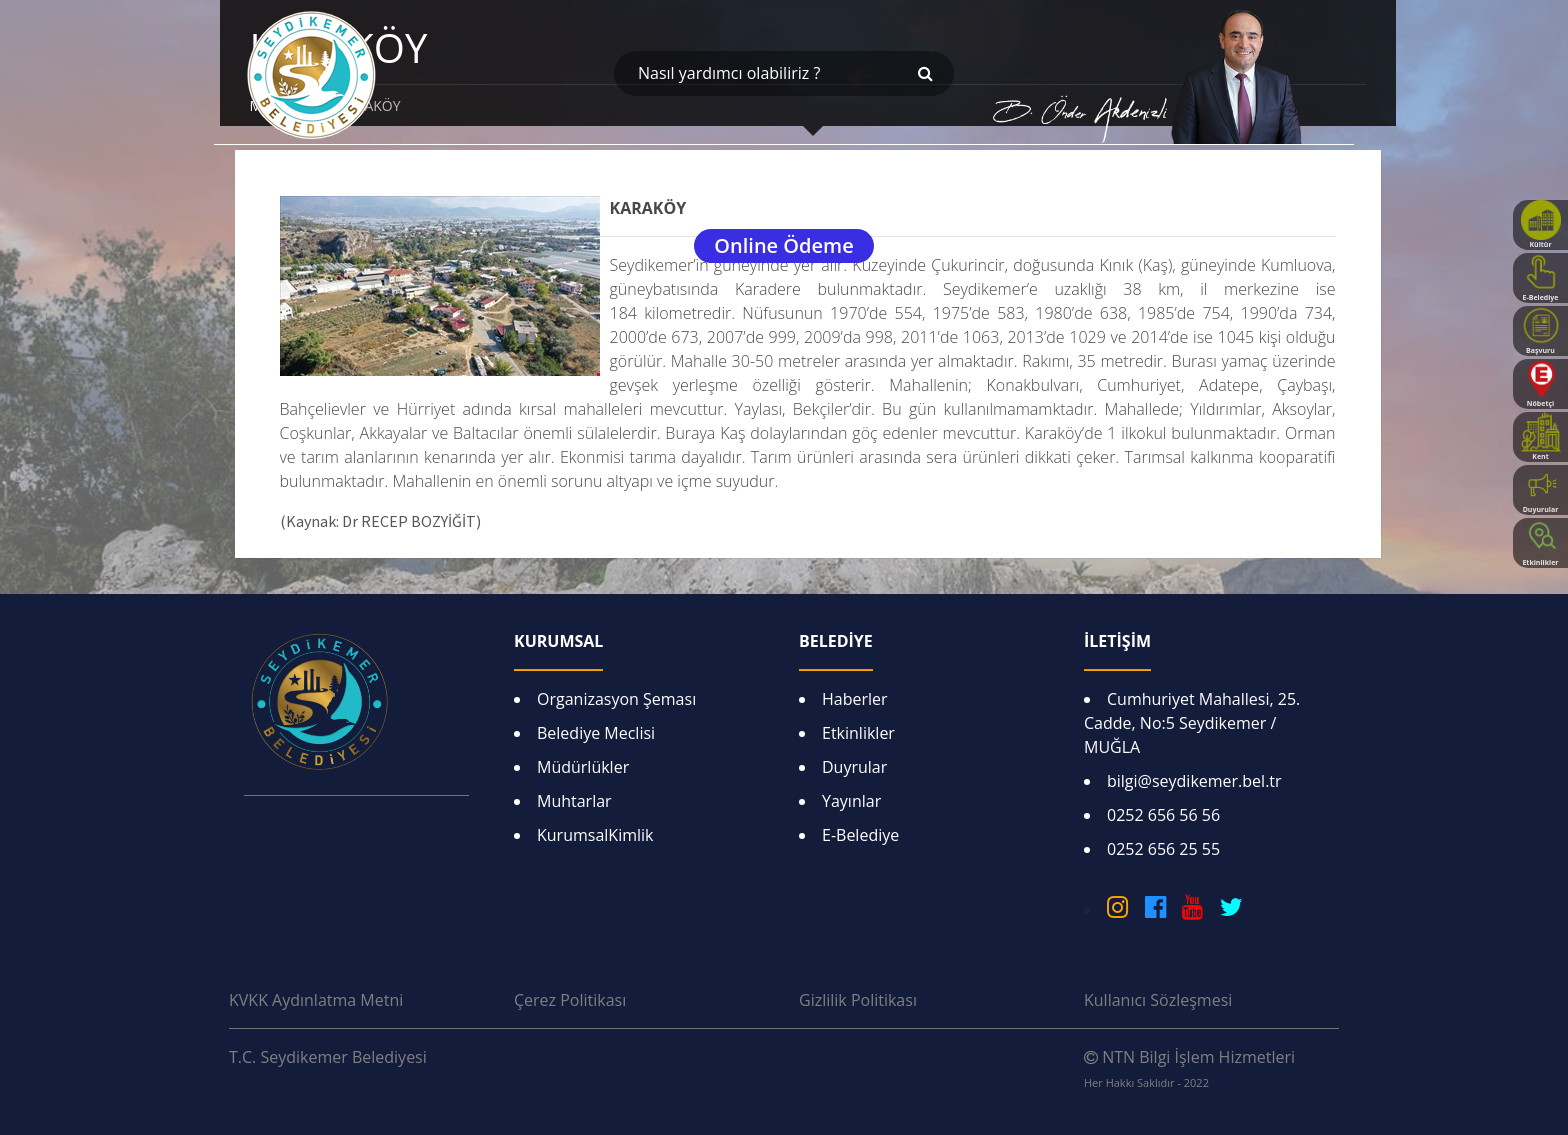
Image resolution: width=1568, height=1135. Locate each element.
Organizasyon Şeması (616, 699)
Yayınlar (851, 801)
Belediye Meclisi (596, 733)
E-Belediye (860, 835)
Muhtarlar (574, 801)
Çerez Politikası (570, 1000)
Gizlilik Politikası (858, 1000)
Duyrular (854, 767)
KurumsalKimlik (595, 835)
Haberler (855, 699)
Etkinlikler (858, 733)
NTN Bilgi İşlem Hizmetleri (1189, 1068)
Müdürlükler (583, 767)
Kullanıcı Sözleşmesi (1158, 1000)
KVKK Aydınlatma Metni (316, 1000)
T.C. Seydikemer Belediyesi (328, 1057)
